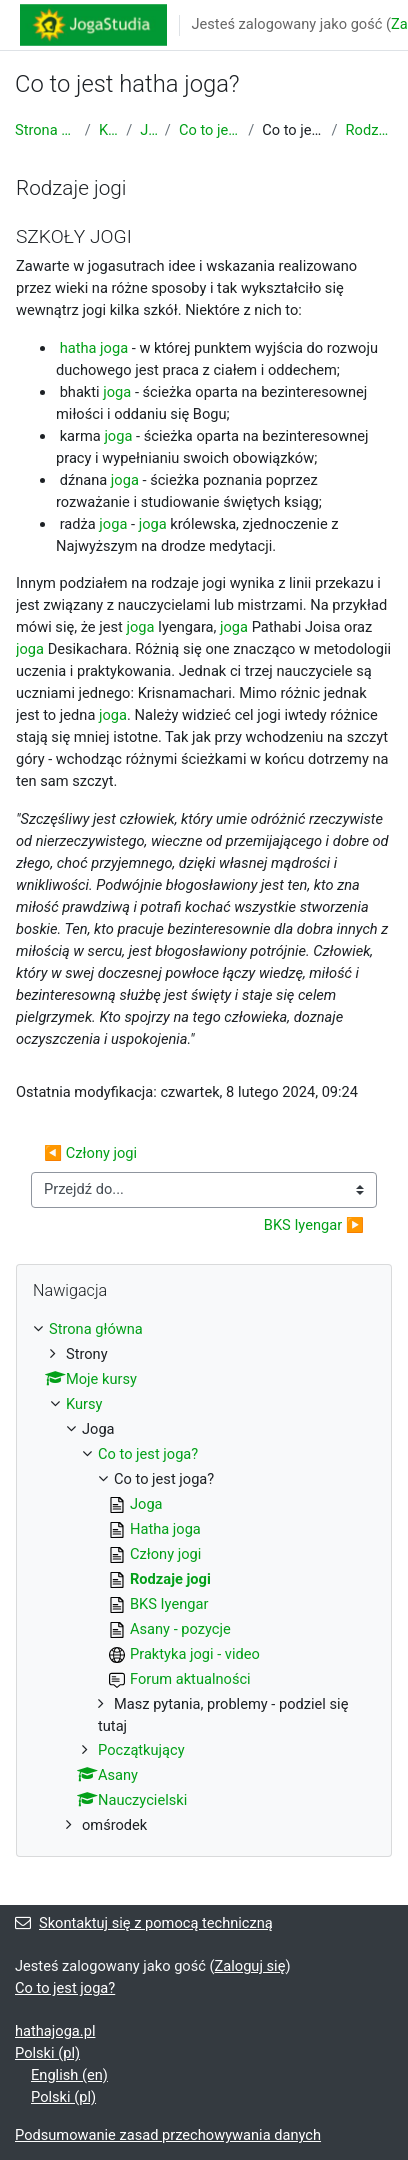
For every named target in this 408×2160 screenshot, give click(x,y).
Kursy (108, 130)
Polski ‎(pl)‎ (47, 2053)
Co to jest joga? (209, 130)
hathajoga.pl (55, 2031)
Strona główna (46, 130)
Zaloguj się (250, 1966)
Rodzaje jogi (369, 130)
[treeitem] (204, 1578)
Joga (148, 130)
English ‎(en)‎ (69, 2075)
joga (117, 392)
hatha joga (94, 348)
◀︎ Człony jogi (90, 1153)
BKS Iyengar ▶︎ (314, 1225)
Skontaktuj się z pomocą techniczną (144, 1923)
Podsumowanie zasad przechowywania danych (168, 2135)
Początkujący (141, 1750)
